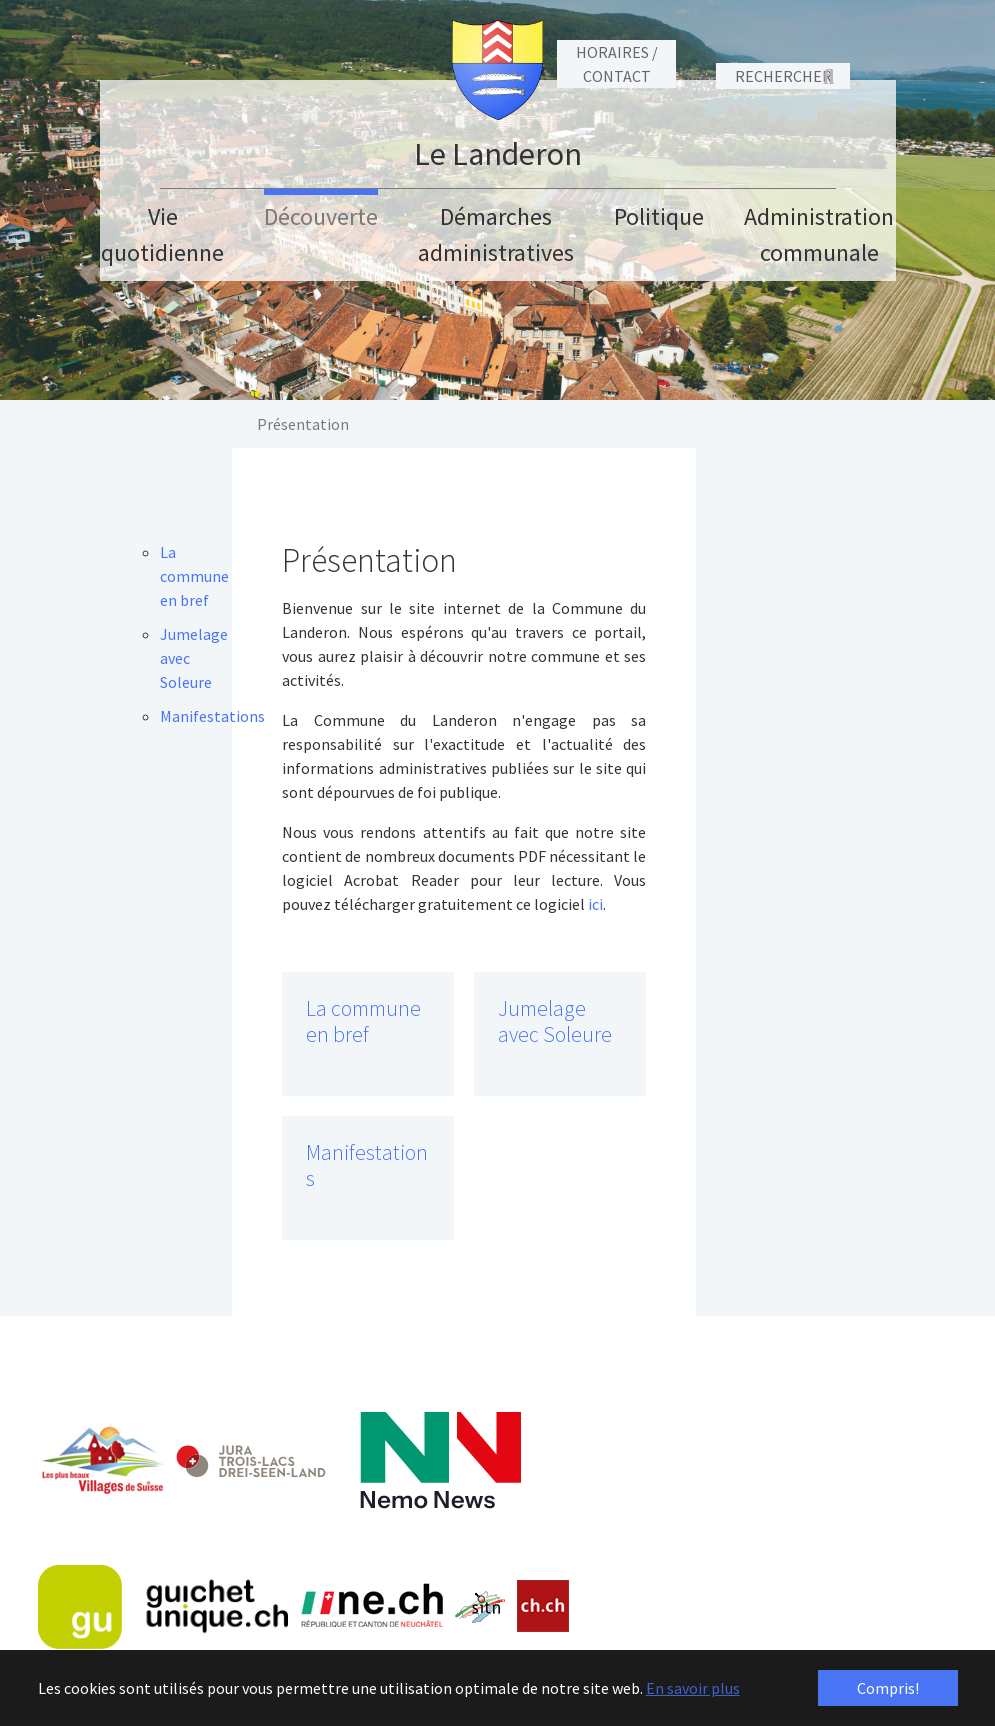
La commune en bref (363, 1021)
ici (595, 904)
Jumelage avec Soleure (555, 1021)
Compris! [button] (888, 1688)
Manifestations (367, 1165)
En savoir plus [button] (693, 1688)
